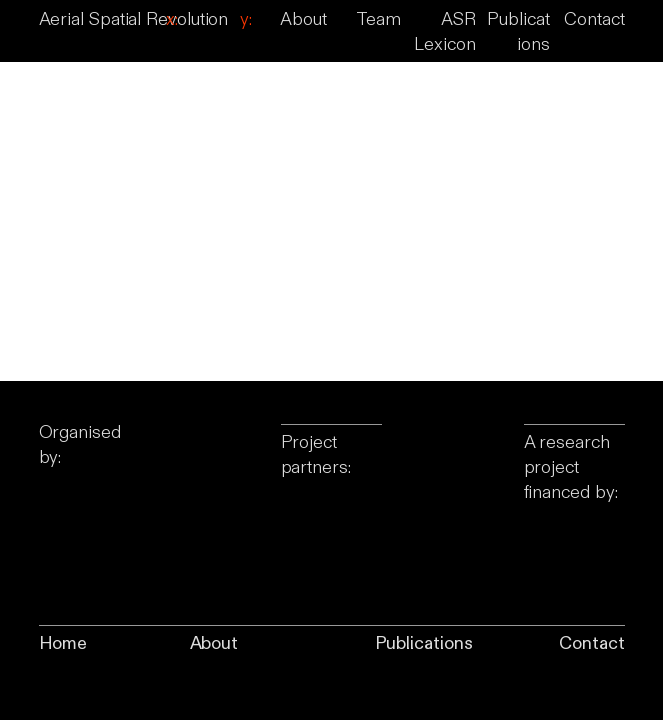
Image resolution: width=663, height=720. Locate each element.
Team (378, 19)
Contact (594, 19)
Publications (424, 643)
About (303, 19)
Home (63, 643)
